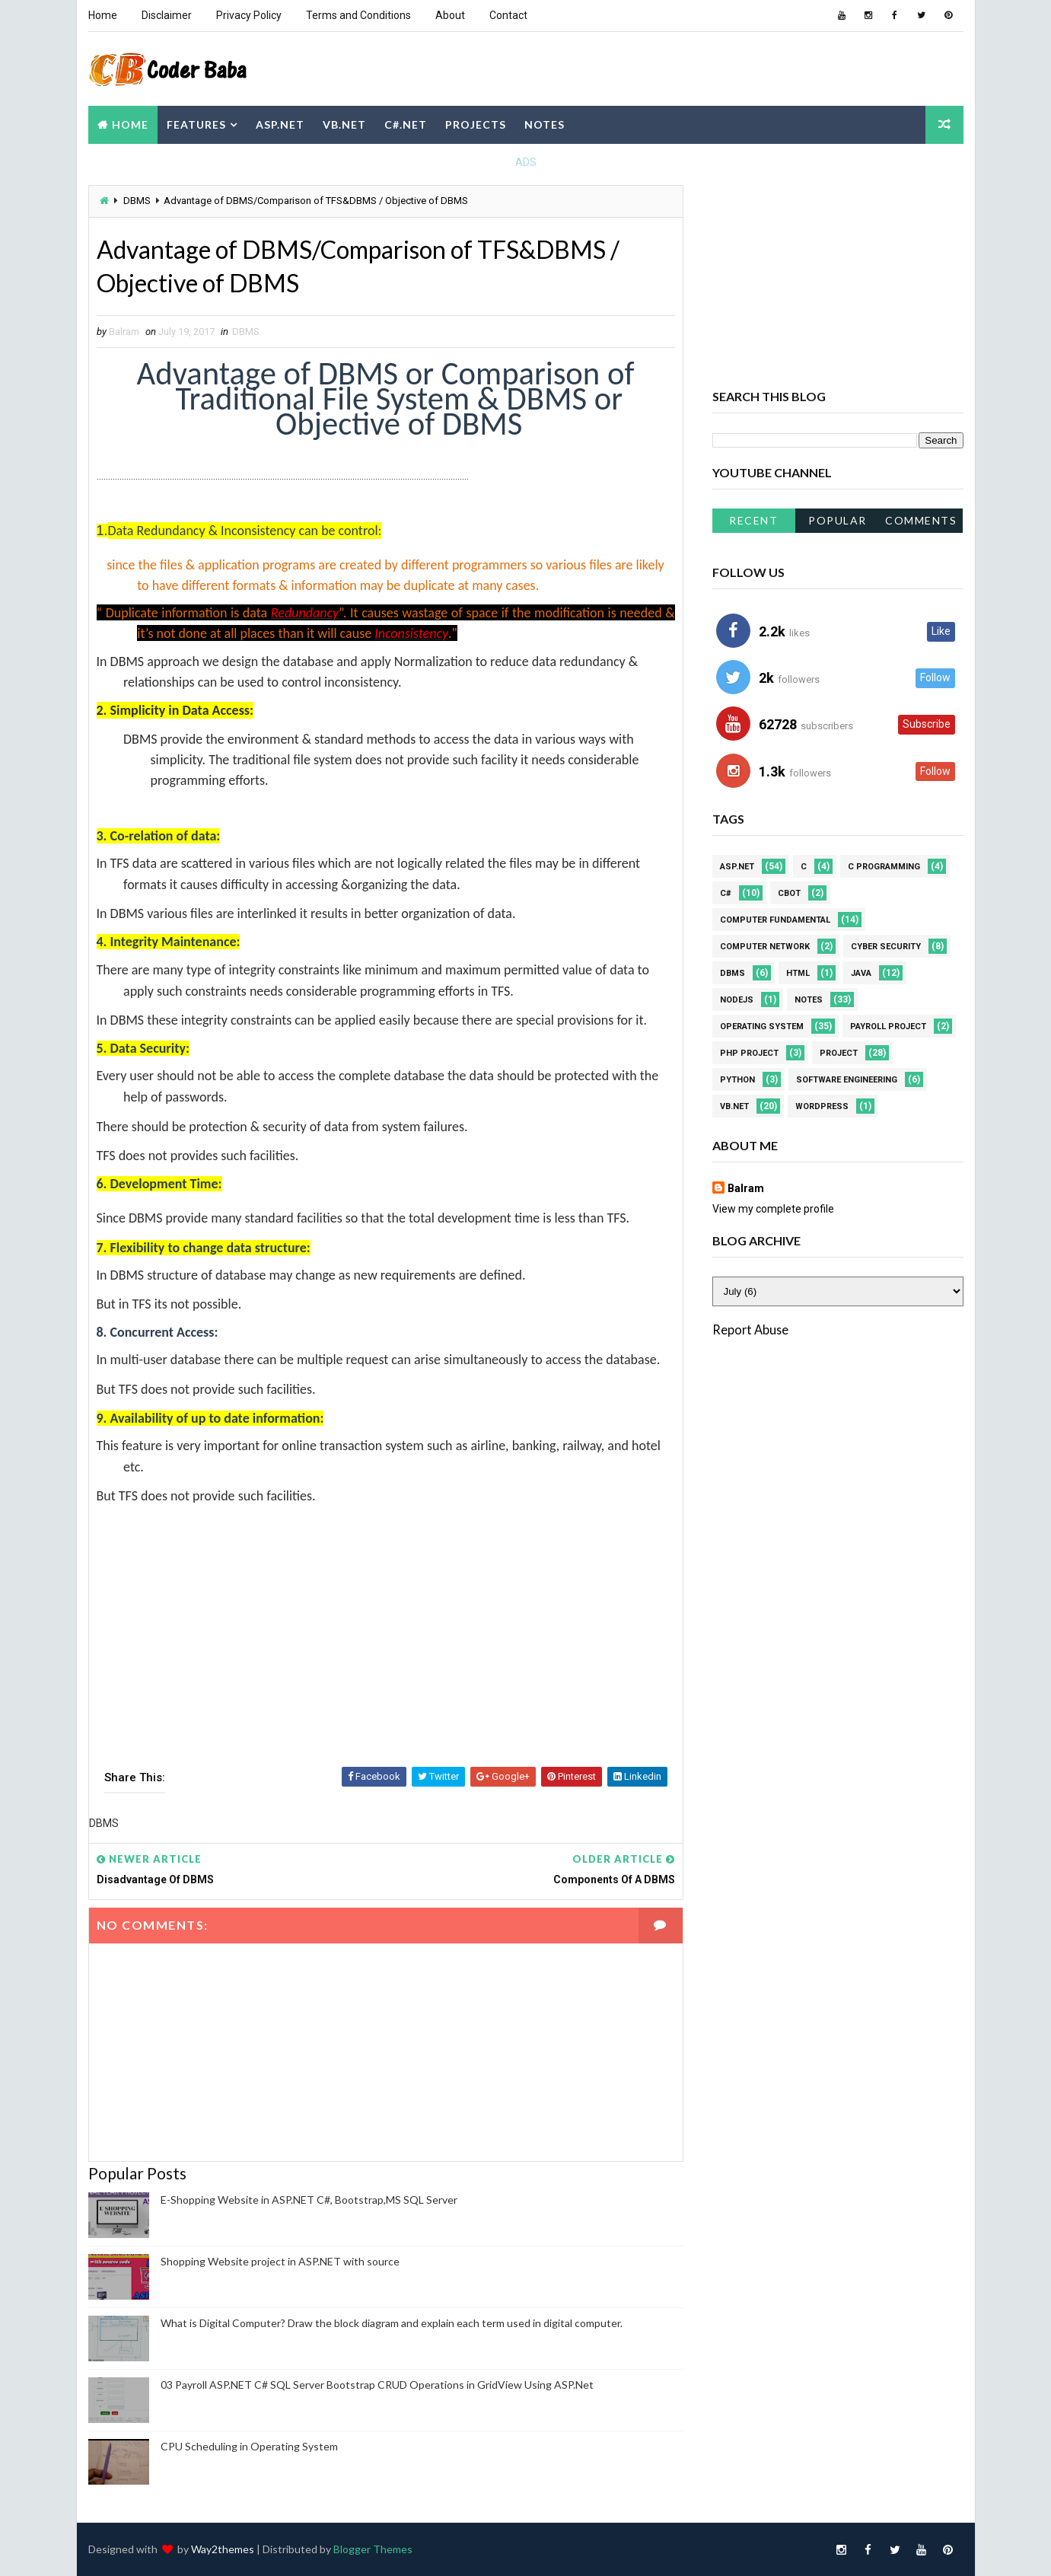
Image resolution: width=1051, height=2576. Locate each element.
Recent (753, 520)
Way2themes (222, 2549)
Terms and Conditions (358, 15)
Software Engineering (846, 1080)
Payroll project (888, 1026)
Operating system (762, 1026)
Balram (746, 1188)
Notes (544, 124)
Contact (508, 15)
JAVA (861, 973)
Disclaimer (167, 15)
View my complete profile (773, 1209)
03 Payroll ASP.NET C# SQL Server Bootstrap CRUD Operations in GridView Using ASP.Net (377, 2384)
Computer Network (765, 947)
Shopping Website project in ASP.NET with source (280, 2261)
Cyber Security (886, 947)
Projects (475, 124)
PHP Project (749, 1053)
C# (725, 893)
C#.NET (405, 124)
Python (737, 1080)
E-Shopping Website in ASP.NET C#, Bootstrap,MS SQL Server (309, 2199)
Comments (921, 520)
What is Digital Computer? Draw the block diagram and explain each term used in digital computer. (392, 2322)
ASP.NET (280, 124)
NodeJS (736, 1000)
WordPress (822, 1106)
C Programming (884, 867)
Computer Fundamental (775, 920)
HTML (798, 973)
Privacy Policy (249, 15)
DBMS (137, 200)
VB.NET (344, 124)
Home (102, 15)
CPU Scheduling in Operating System (249, 2446)
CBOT (789, 893)
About (450, 15)
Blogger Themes (372, 2549)
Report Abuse (750, 1329)
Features (196, 124)
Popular (837, 520)
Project (839, 1053)
